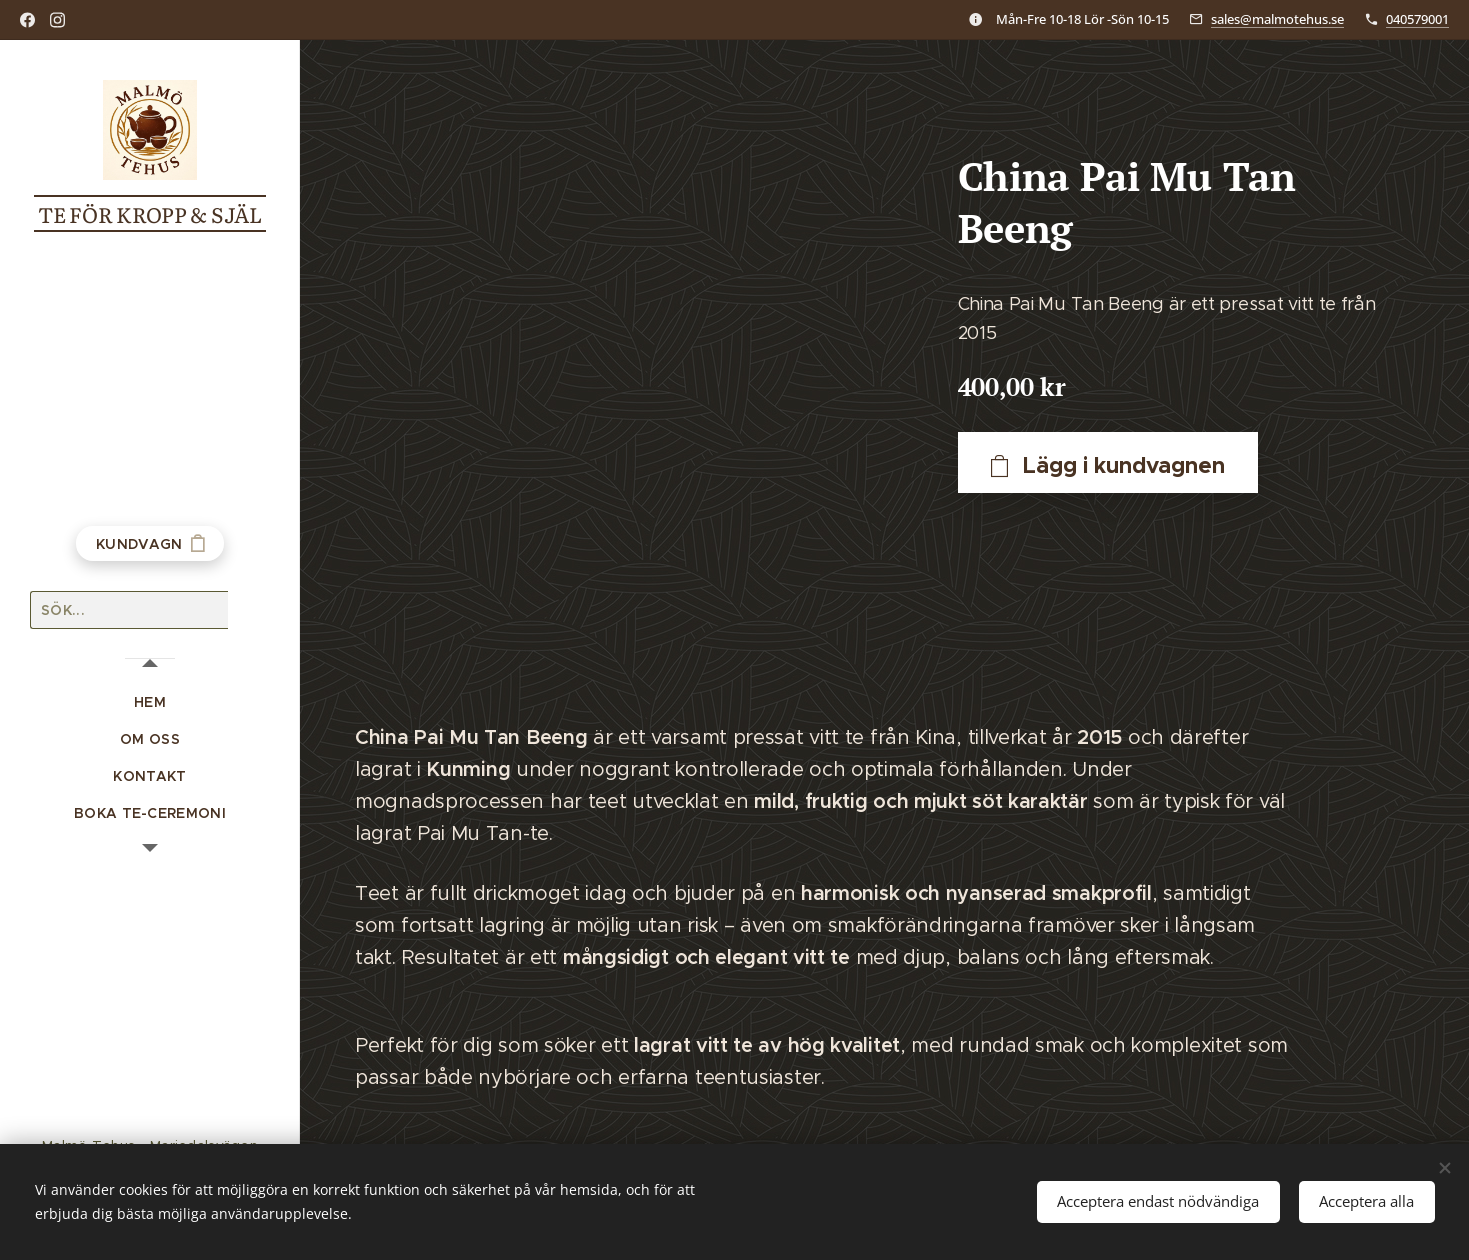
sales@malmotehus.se (1277, 19)
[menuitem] (150, 702)
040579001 (1417, 19)
